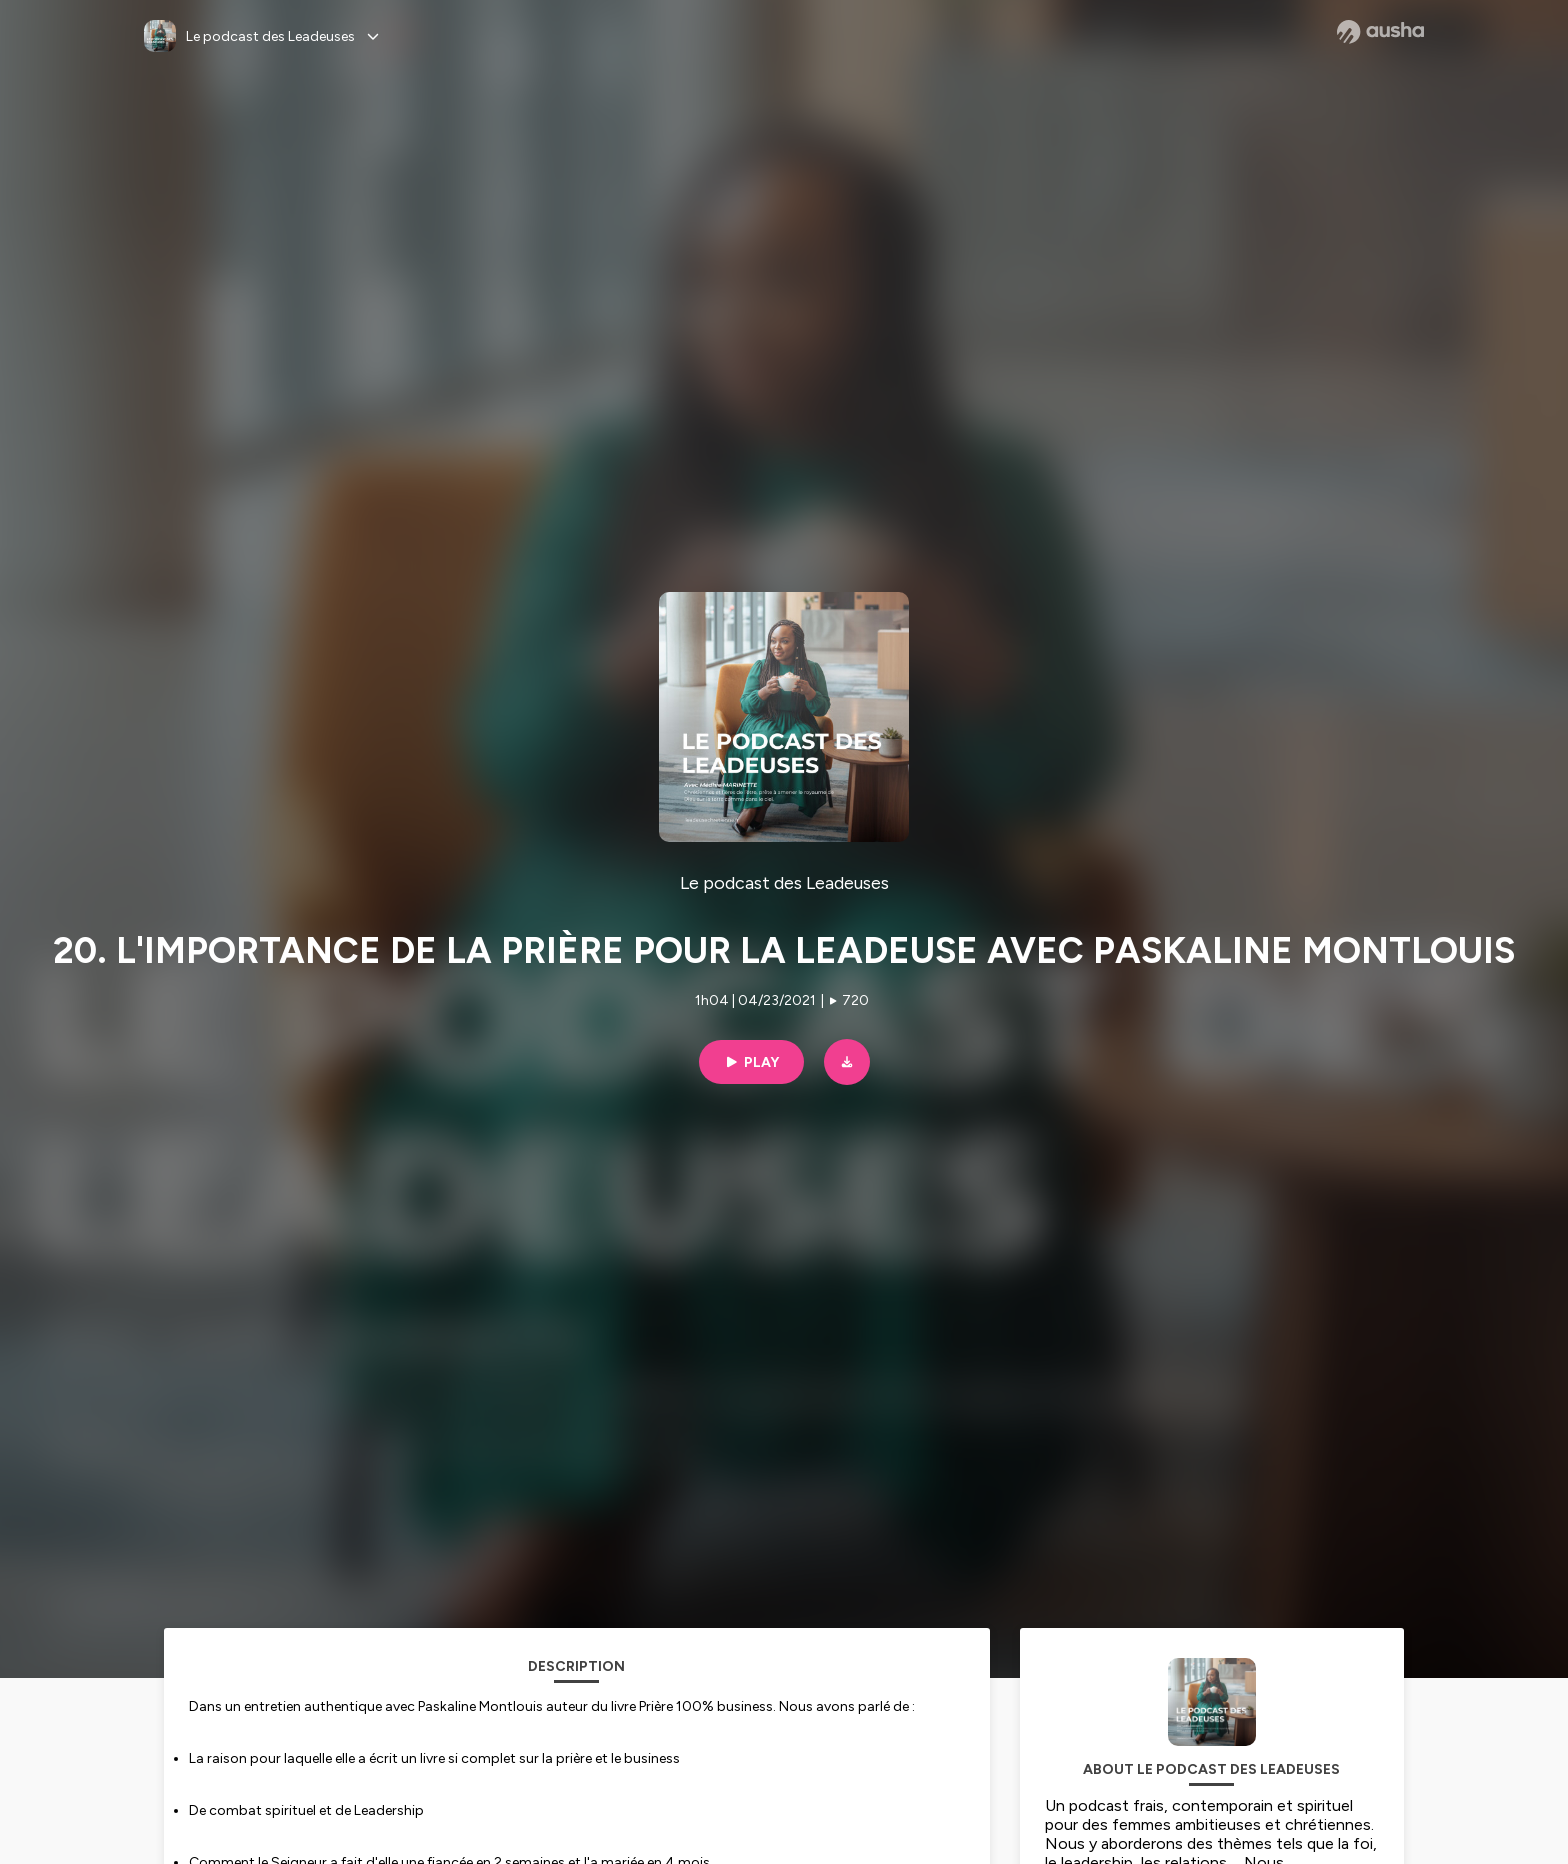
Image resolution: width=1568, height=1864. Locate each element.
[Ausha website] (1380, 32)
